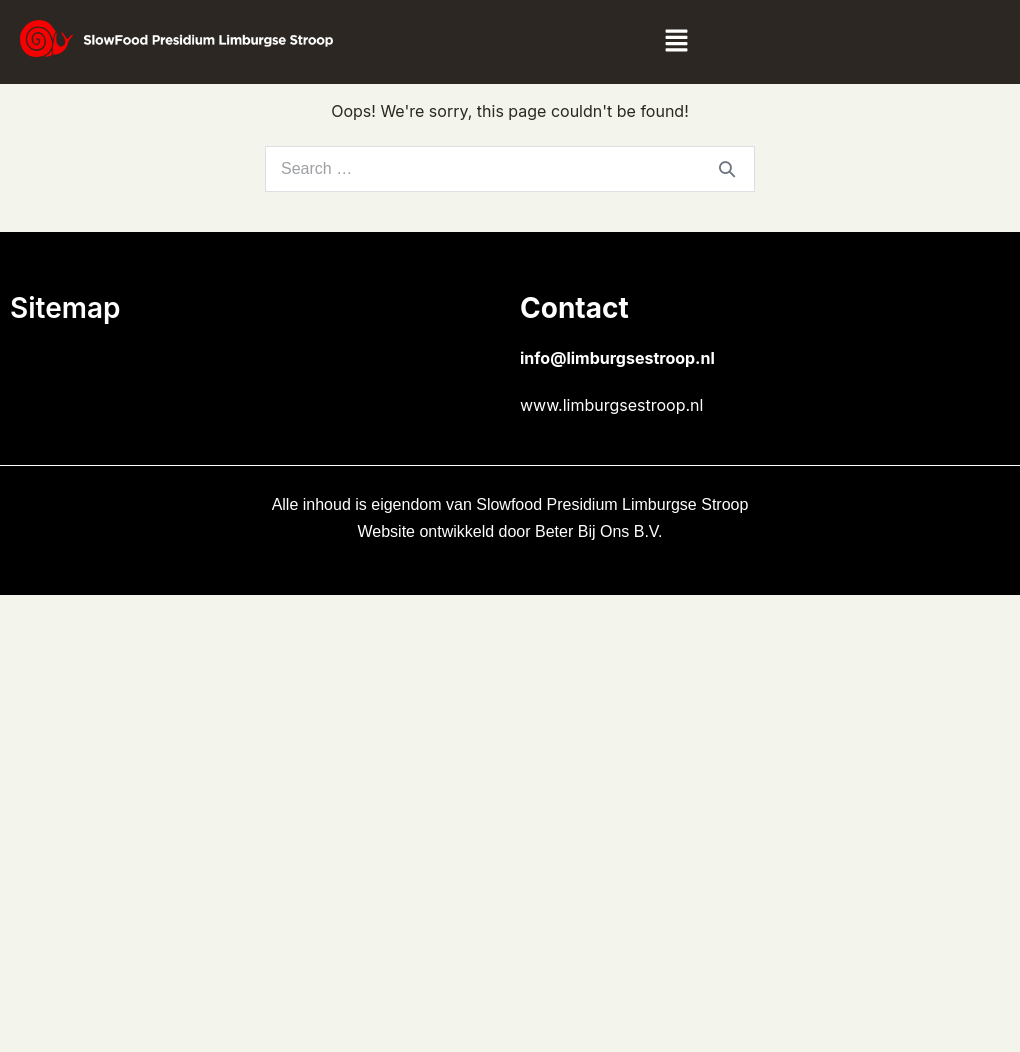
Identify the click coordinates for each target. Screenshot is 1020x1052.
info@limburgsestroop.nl (617, 358)
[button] (676, 42)
